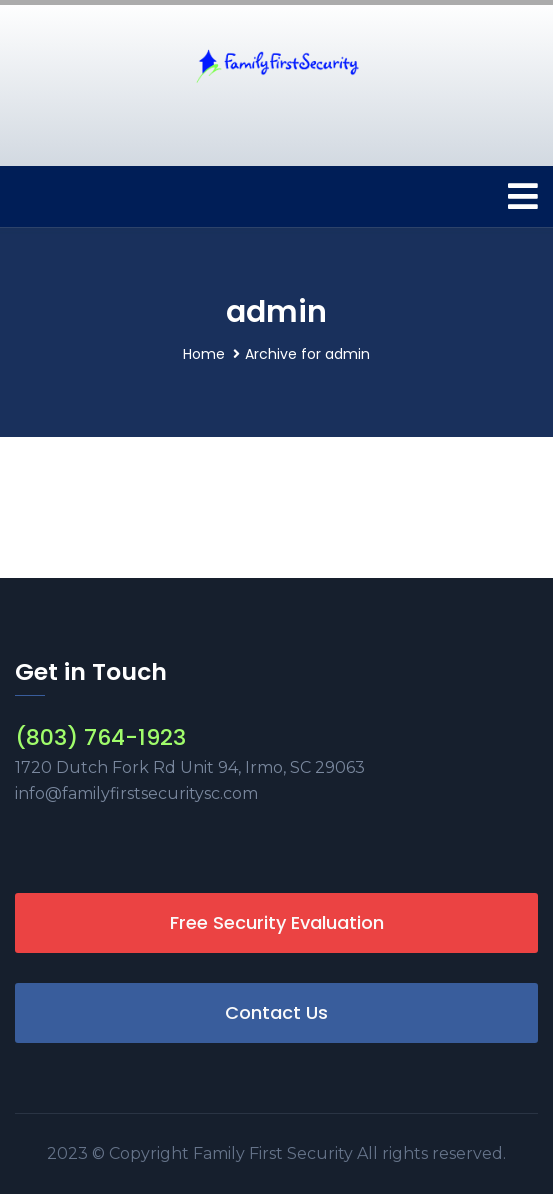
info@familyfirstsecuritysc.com (136, 793)
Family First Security (275, 1153)
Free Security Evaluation (277, 922)
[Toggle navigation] (523, 196)
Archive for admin (307, 354)
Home (204, 354)
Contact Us (276, 1012)
